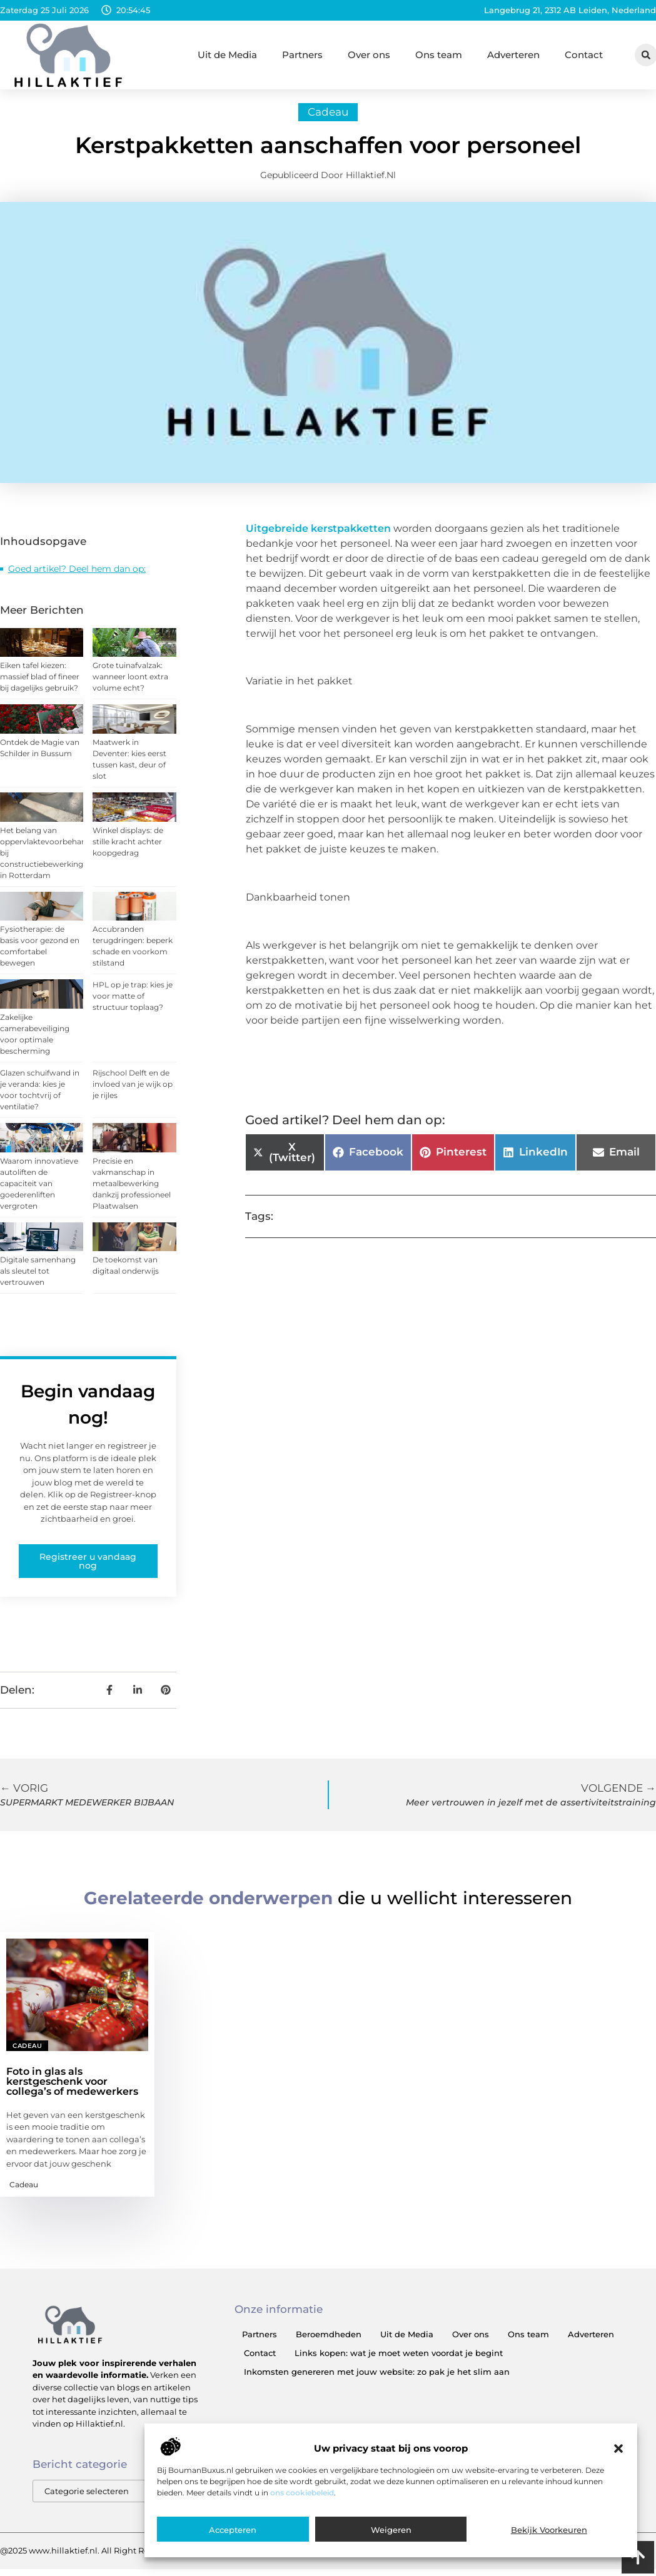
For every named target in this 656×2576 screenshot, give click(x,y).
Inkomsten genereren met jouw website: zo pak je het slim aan (377, 2377)
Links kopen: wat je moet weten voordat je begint (399, 2359)
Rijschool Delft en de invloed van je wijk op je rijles (133, 1090)
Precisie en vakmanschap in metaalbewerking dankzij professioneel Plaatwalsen (132, 1189)
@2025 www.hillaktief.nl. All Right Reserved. (89, 2557)
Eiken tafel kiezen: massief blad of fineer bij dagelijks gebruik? (39, 683)
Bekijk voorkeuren (549, 2530)
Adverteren (513, 55)
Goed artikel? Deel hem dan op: (77, 574)
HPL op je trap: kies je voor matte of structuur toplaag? (133, 1002)
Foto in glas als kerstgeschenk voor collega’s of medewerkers (72, 2087)
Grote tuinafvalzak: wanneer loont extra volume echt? (130, 683)
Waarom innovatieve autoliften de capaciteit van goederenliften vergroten (39, 1189)
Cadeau (328, 117)
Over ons (369, 55)
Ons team (438, 55)
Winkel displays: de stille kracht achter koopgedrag (128, 847)
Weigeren (391, 2530)
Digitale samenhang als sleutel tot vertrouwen (38, 1277)
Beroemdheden (328, 2340)
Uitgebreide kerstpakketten (318, 534)
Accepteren (232, 2530)
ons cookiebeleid (302, 2492)
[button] (618, 2448)
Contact (584, 55)
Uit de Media (227, 55)
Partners (302, 55)
